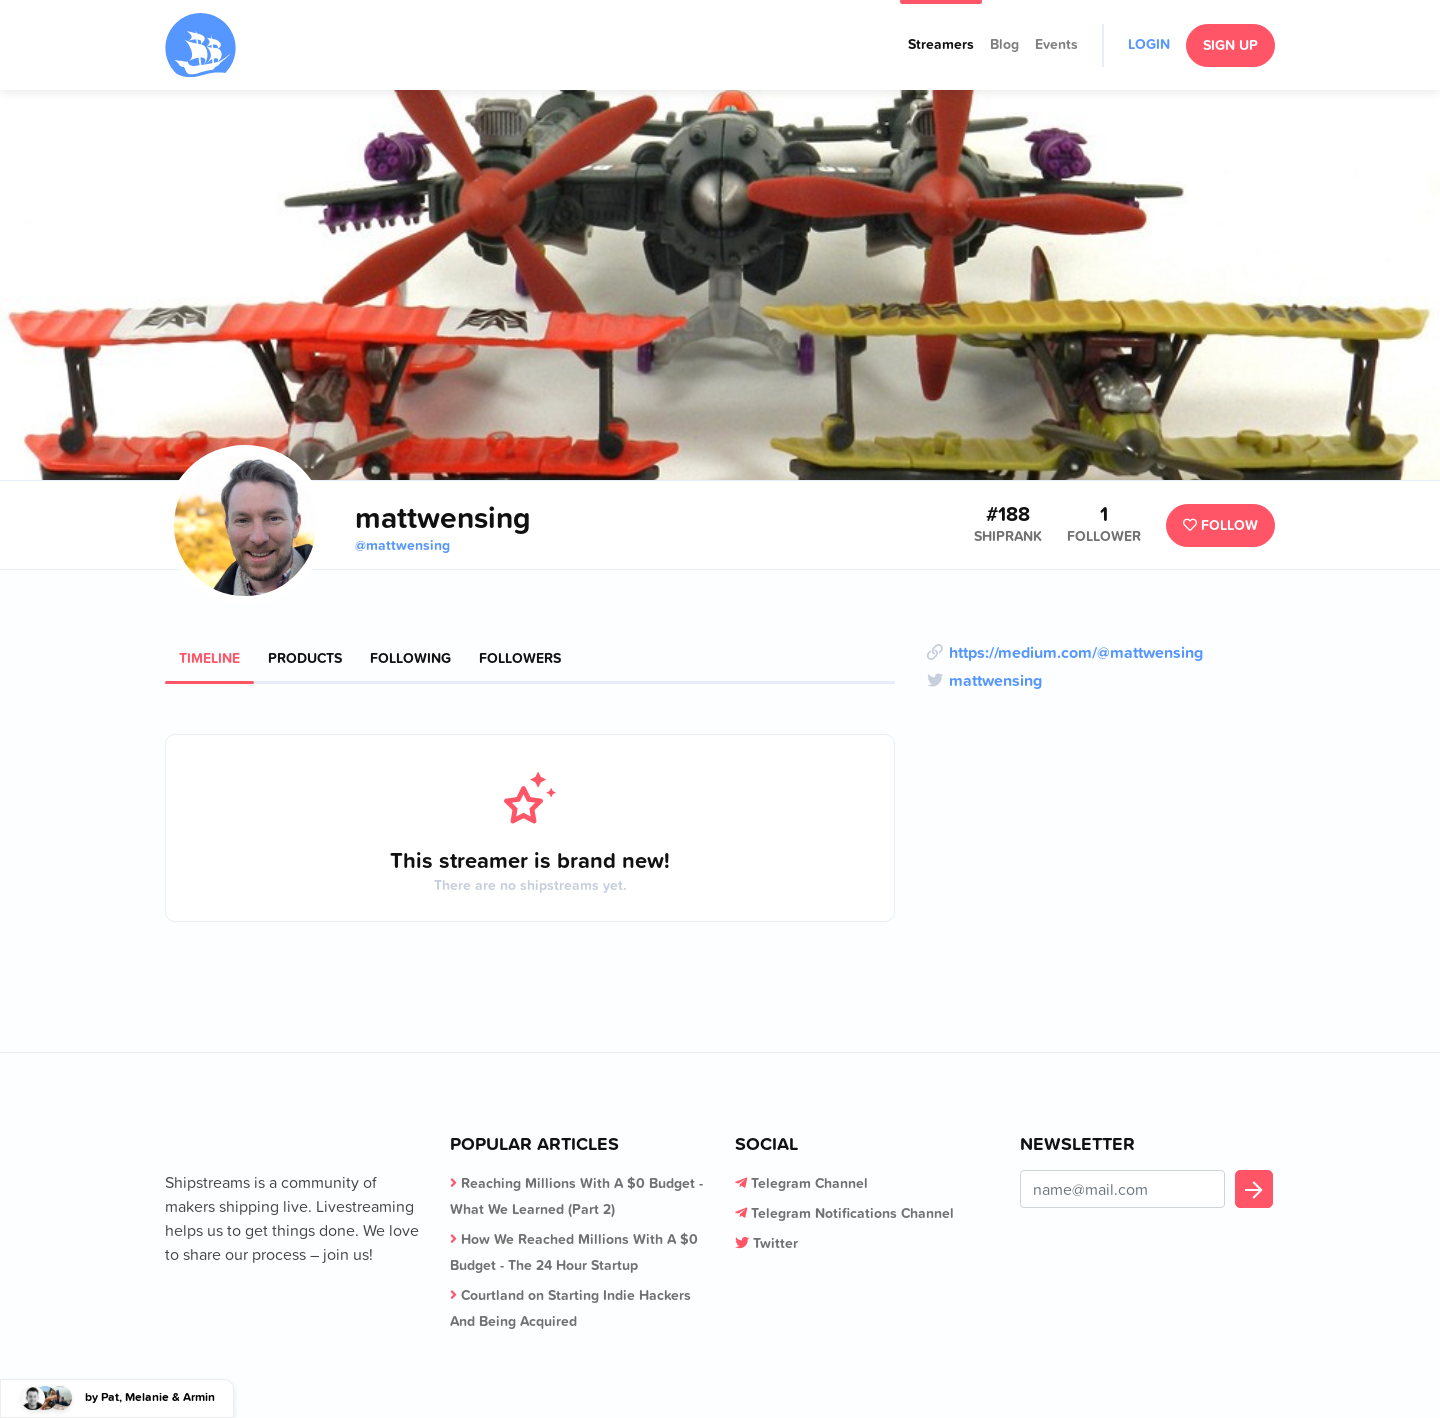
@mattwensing (402, 545)
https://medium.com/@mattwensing (1076, 652)
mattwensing (995, 680)
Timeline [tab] (209, 658)
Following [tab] (410, 658)
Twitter (775, 1243)
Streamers (941, 44)
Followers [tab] (520, 658)
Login (1149, 44)
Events (1056, 44)
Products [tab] (305, 658)
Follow (1220, 525)
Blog (1004, 44)
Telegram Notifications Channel (852, 1213)
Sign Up (1230, 45)
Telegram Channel (809, 1183)
